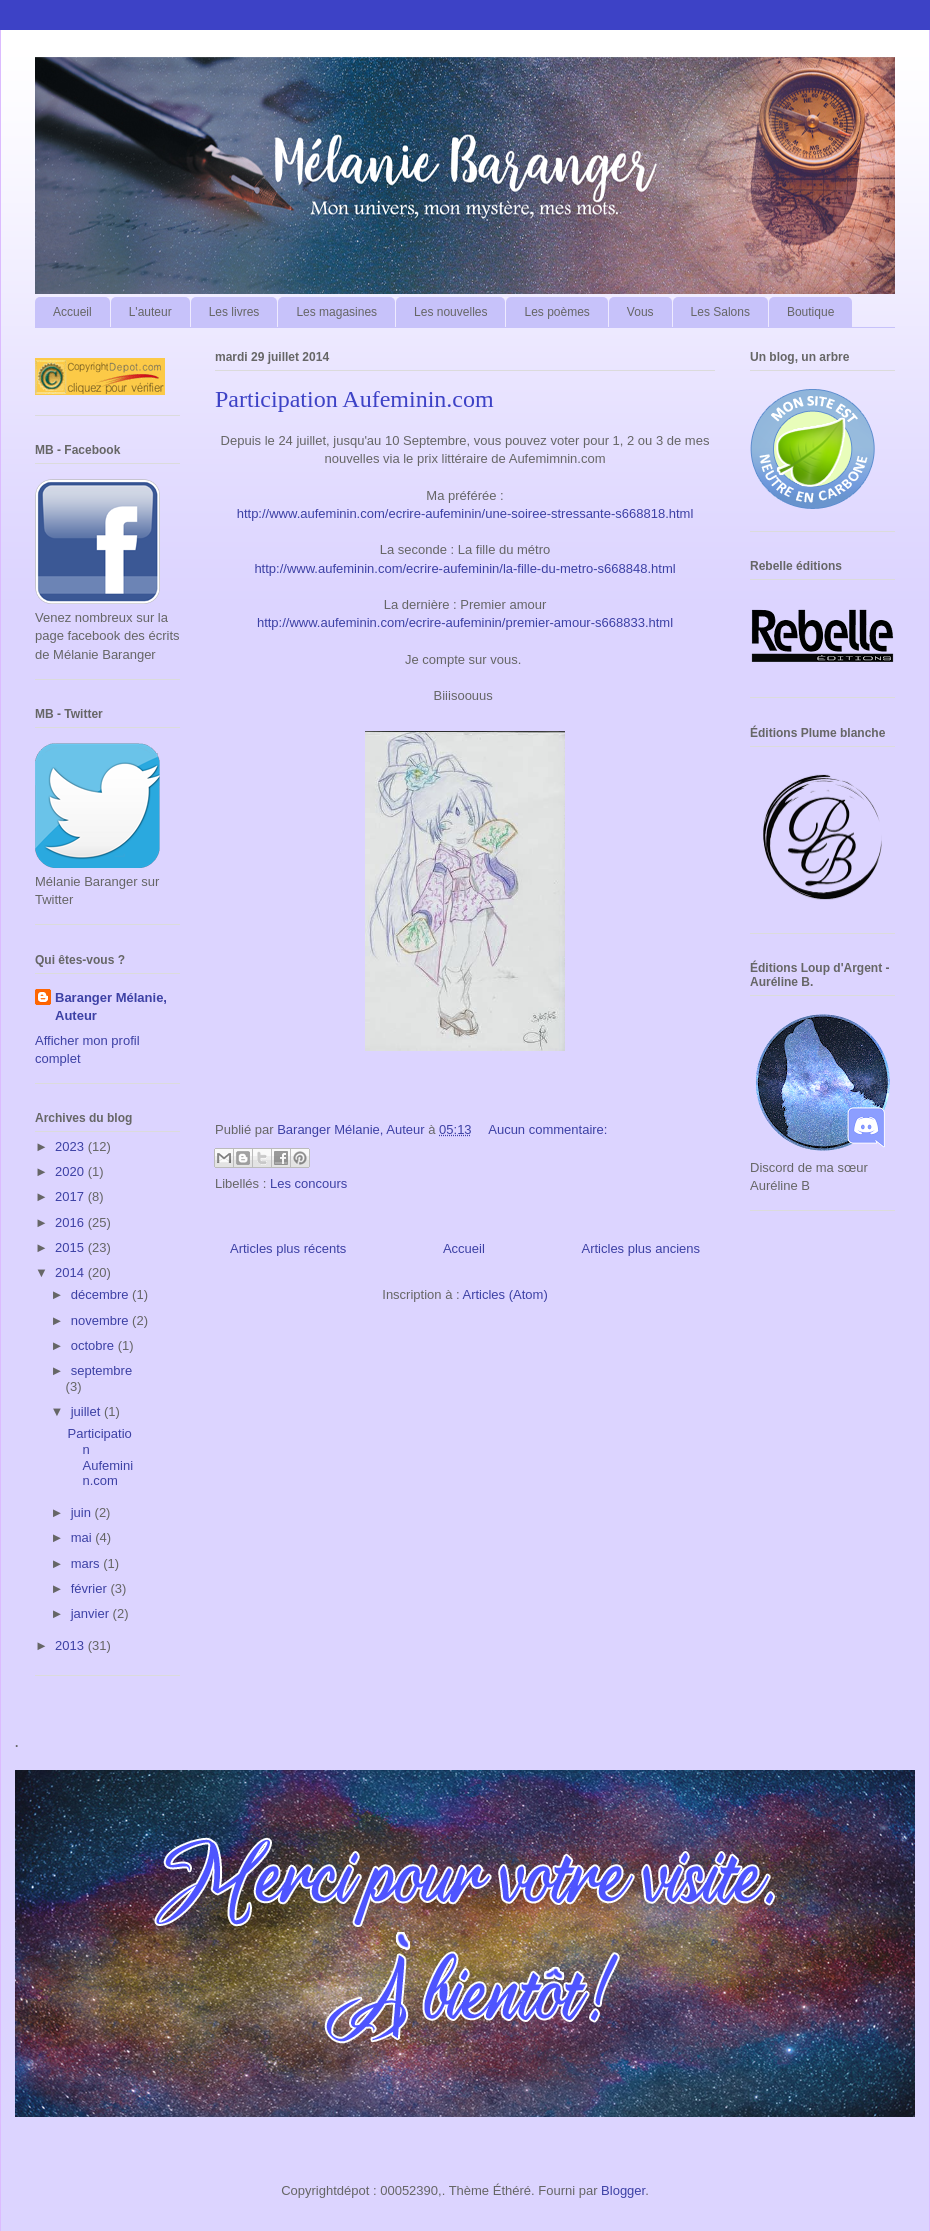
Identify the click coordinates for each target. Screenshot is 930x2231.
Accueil (72, 312)
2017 (71, 1196)
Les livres (234, 312)
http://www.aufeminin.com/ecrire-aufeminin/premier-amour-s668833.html (465, 622)
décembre (101, 1294)
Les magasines (336, 312)
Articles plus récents (288, 1248)
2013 (71, 1645)
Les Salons (720, 312)
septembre (101, 1370)
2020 (71, 1171)
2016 (71, 1222)
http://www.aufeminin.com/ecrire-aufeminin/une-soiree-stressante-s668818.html (465, 513)
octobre (94, 1345)
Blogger (623, 2190)
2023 (71, 1146)
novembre (101, 1320)
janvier (92, 1613)
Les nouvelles (450, 312)
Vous (640, 312)
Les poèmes (556, 312)
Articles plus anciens (641, 1248)
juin (83, 1512)
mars (87, 1563)
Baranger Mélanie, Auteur (111, 1006)
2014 (71, 1272)
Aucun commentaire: (547, 1129)
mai (83, 1537)
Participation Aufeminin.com (354, 399)
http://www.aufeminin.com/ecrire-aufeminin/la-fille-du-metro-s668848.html (464, 568)
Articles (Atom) (504, 1294)
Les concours (308, 1183)
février (91, 1588)
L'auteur (150, 312)
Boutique (810, 312)
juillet (87, 1411)
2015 (71, 1247)
